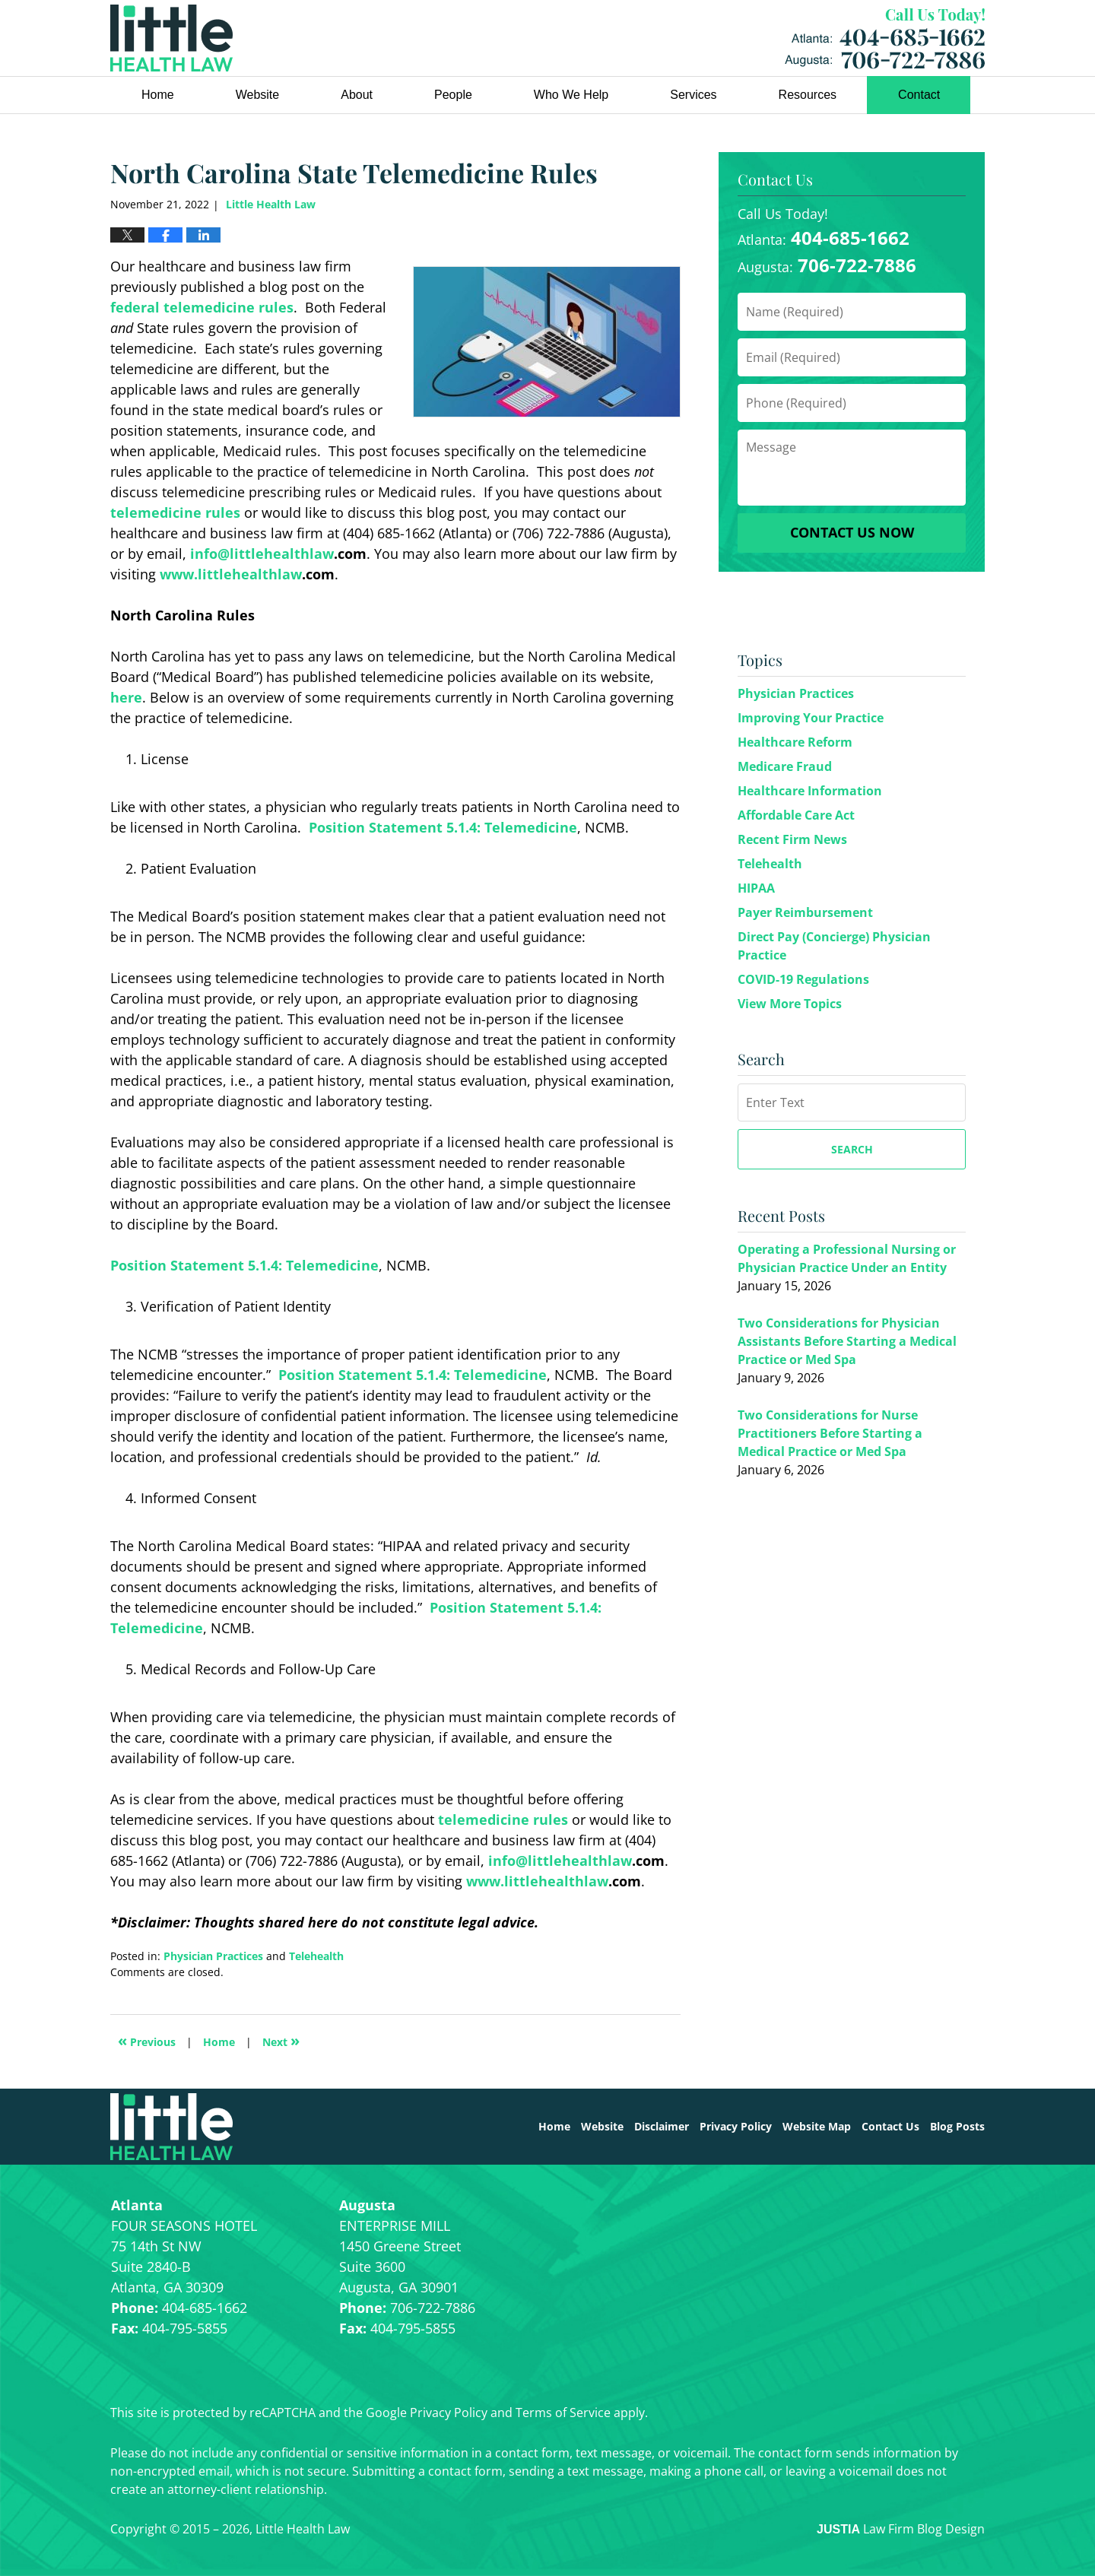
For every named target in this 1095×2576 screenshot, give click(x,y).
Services (693, 94)
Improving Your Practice (811, 717)
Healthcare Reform (795, 742)
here (126, 697)
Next (281, 2040)
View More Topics (790, 1003)
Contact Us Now (852, 532)
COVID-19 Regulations (803, 979)
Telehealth (316, 1956)
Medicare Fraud (785, 766)
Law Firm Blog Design (901, 2528)
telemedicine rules (175, 512)
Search (852, 1149)
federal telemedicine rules (202, 307)
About (357, 94)
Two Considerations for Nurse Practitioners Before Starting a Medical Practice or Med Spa (830, 1433)
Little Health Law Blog (171, 38)
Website (258, 94)
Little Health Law (885, 38)
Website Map (816, 2126)
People (453, 94)
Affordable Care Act (796, 815)
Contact (919, 94)
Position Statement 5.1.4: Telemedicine (443, 827)
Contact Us (890, 2126)
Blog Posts (957, 2126)
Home (157, 94)
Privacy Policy (736, 2126)
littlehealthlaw (282, 553)
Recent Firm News (792, 839)
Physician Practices (213, 1956)
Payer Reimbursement (805, 912)
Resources (807, 94)
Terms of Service (563, 2412)
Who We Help (571, 94)
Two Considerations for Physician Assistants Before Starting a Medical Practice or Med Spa (847, 1341)
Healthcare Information (810, 790)
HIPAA (756, 888)
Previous (147, 2040)
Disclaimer (661, 2126)
